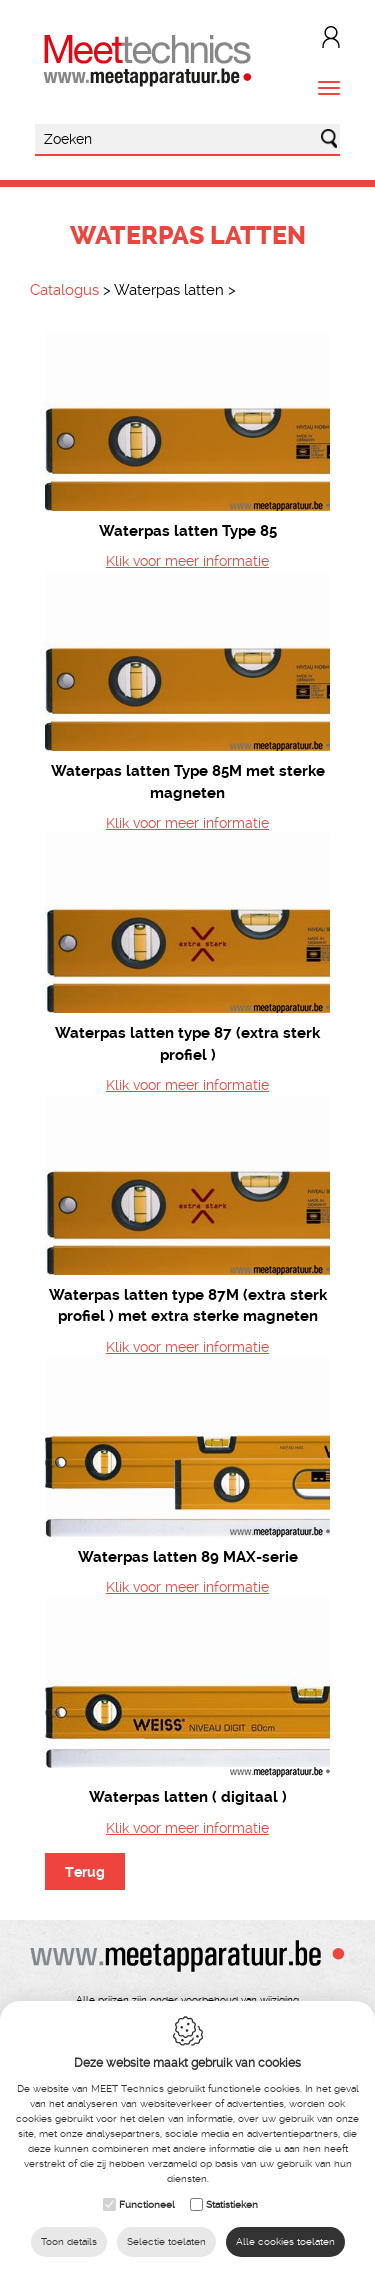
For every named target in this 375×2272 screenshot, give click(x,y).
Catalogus (64, 290)
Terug (85, 1872)
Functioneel (147, 2204)
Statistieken (232, 2204)
